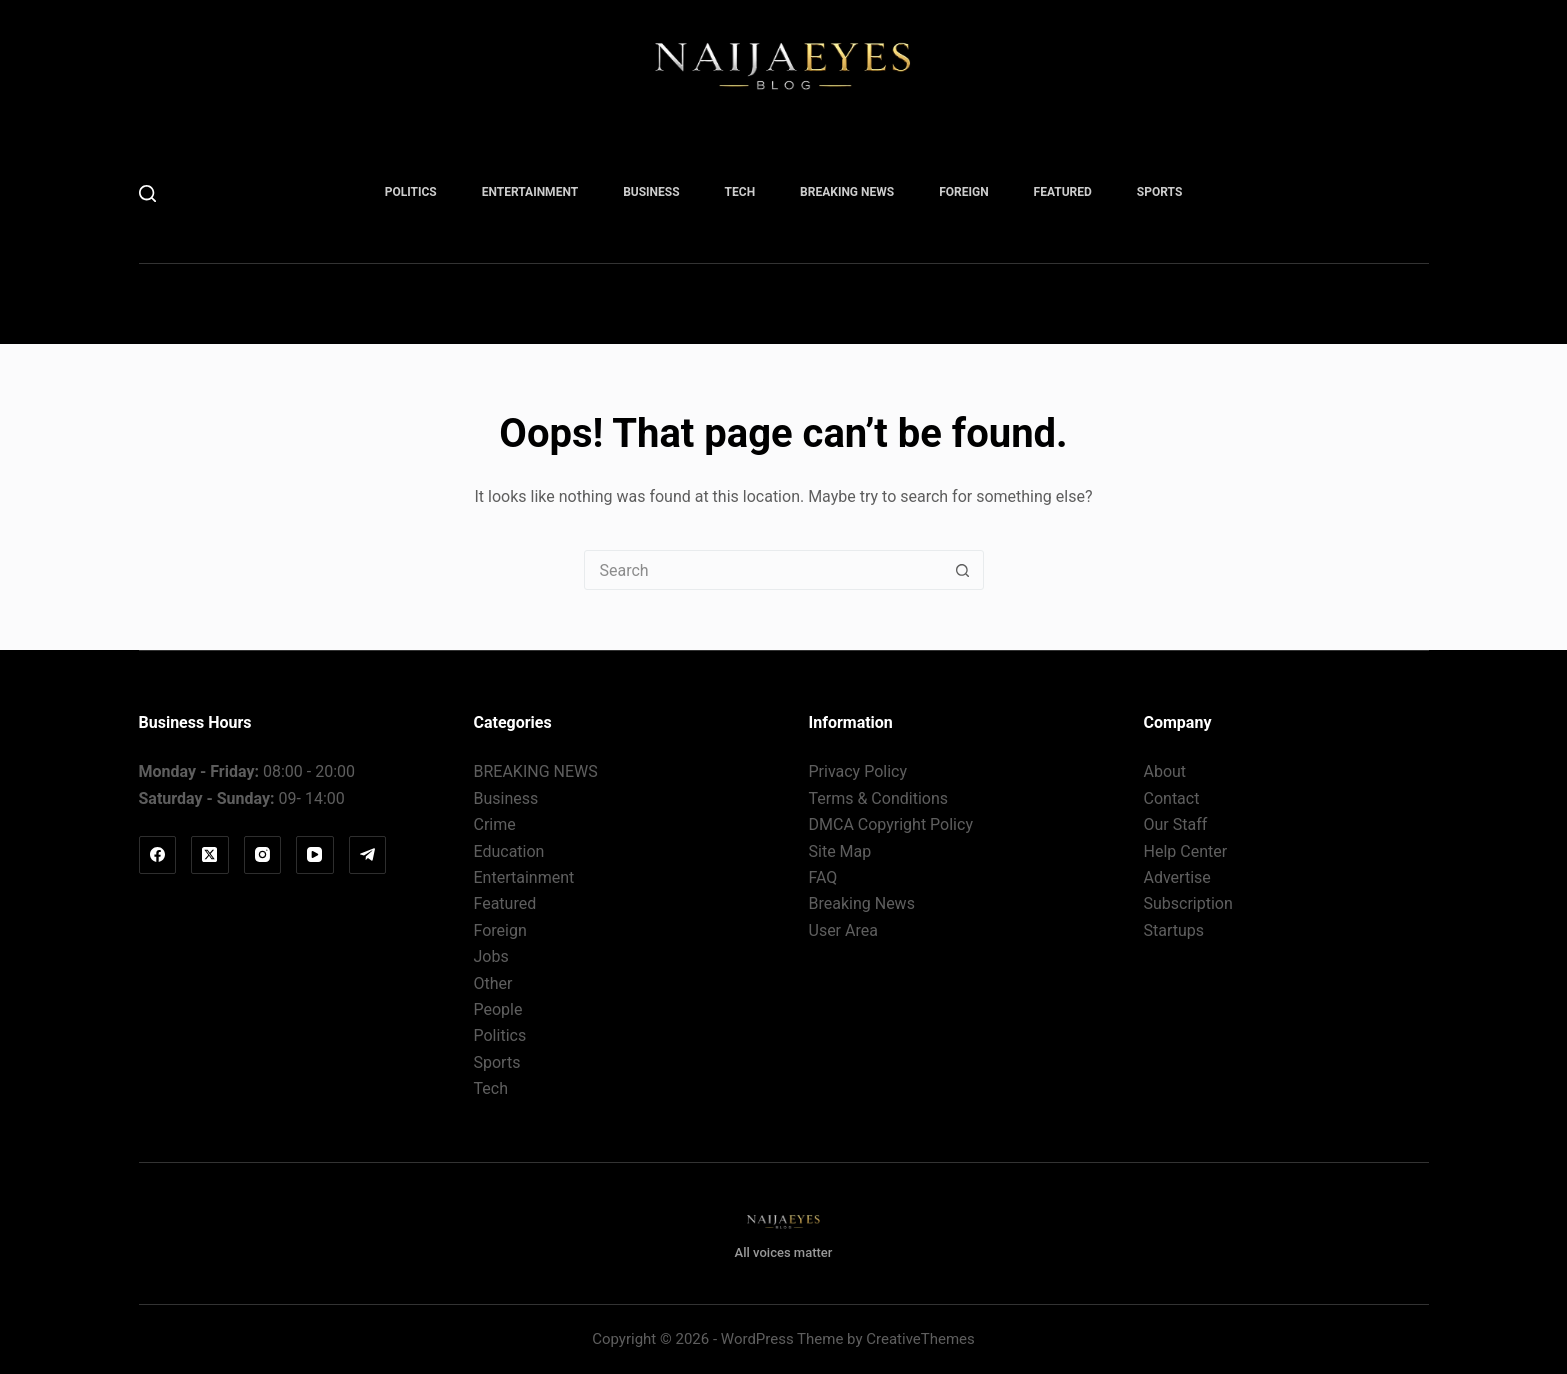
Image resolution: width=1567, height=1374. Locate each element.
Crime (495, 824)
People (498, 1009)
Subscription (1188, 903)
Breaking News (862, 903)
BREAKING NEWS (847, 192)
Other (493, 983)
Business (651, 192)
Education (509, 851)
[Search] (147, 193)
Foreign (963, 192)
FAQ (823, 877)
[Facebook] (158, 855)
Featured (1063, 192)
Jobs (491, 956)
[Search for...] (764, 570)
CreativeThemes (920, 1339)
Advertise (1177, 877)
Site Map (840, 851)
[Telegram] (368, 855)
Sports (1159, 192)
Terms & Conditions (879, 798)
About (1165, 771)
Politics (411, 192)
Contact (1172, 798)
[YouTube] (315, 855)
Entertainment (530, 192)
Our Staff (1176, 824)
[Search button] (963, 570)
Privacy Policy (858, 771)
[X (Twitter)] (210, 855)
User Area (843, 930)
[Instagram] (263, 855)
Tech (740, 192)
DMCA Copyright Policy (891, 824)
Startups (1174, 930)
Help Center (1186, 851)
